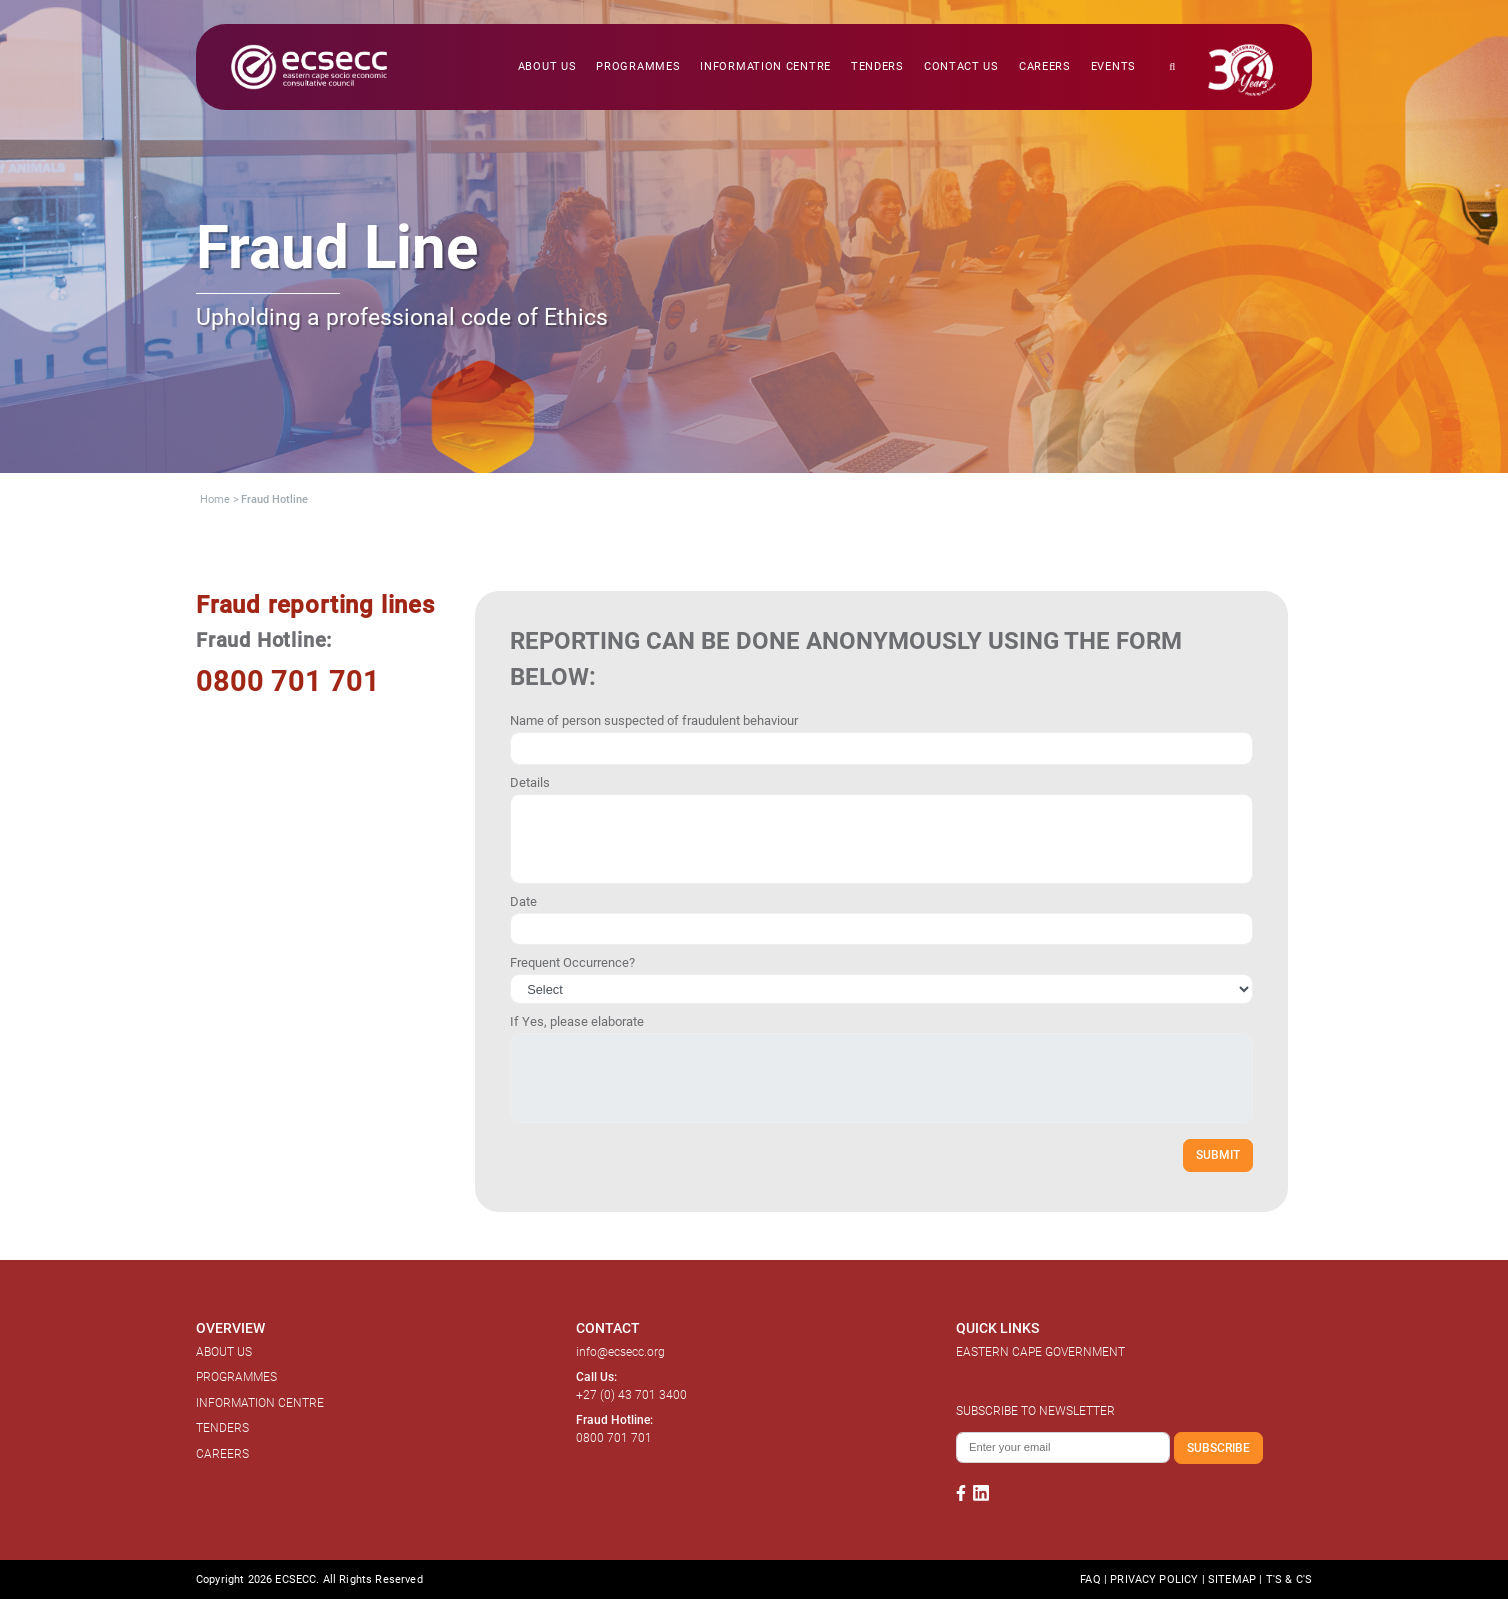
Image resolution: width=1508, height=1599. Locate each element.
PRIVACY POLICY (1154, 1579)
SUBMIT (1218, 1154)
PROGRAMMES (236, 1377)
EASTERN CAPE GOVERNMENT (1040, 1352)
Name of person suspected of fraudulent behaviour (654, 720)
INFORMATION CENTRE (260, 1403)
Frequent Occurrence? (572, 962)
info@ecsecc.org (620, 1352)
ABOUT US (224, 1352)
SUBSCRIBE (1218, 1447)
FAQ (1090, 1579)
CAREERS (222, 1454)
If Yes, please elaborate (577, 1021)
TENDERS (222, 1428)
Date (523, 901)
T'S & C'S (1289, 1579)
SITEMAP (1232, 1579)
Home (215, 499)
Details (530, 782)
